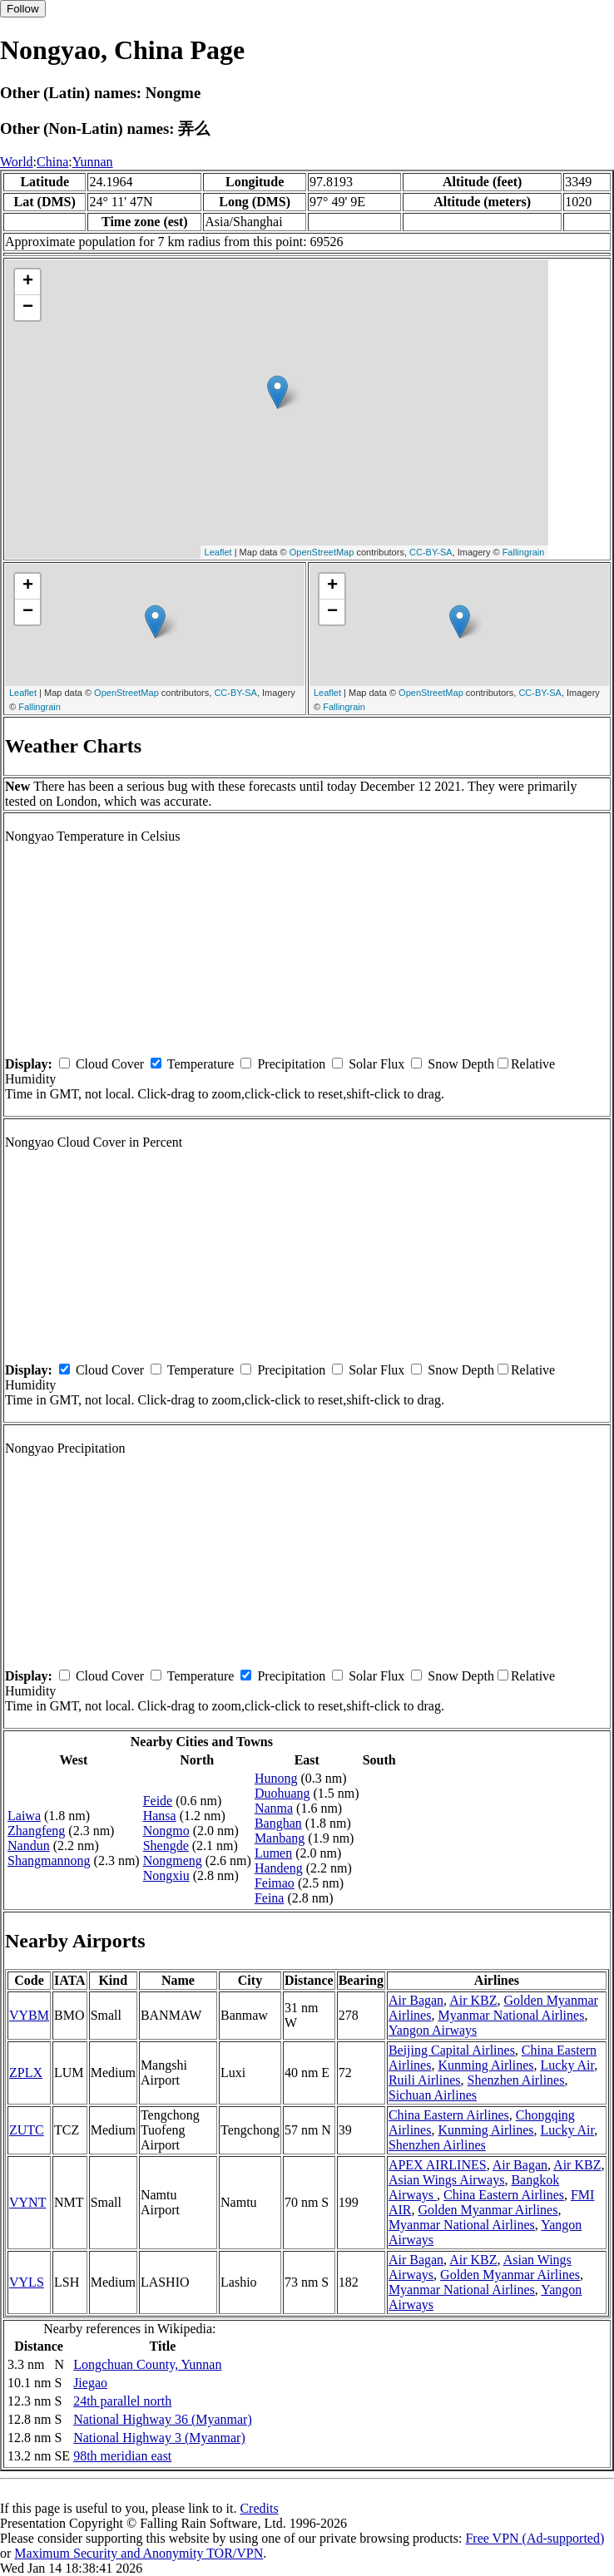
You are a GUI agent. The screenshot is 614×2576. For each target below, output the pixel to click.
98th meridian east (122, 2456)
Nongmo (166, 1830)
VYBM (29, 2015)
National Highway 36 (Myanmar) (162, 2419)
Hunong (276, 1778)
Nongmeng (172, 1860)
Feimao (275, 1883)
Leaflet (218, 552)
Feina (270, 1898)
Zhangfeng (36, 1830)
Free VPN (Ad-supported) (534, 2538)
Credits (259, 2508)
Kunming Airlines (485, 2065)
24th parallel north (122, 2401)
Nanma (274, 1808)
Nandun (28, 1845)
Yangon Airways (433, 2030)
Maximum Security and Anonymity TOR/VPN (138, 2553)
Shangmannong (49, 1860)
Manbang (280, 1838)
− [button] (27, 307)
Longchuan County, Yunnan (147, 2364)
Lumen (273, 1853)
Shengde (166, 1845)
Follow (23, 8)
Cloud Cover (110, 1064)
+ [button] (27, 281)
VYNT (27, 2202)
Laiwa (24, 1816)
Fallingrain (524, 552)
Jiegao (90, 2383)
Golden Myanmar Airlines (487, 2210)
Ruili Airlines (425, 2080)
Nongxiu (166, 1875)
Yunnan (92, 162)
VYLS (26, 2282)
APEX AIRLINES (438, 2165)
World (16, 162)
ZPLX (25, 2072)
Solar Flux (376, 1064)
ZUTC (26, 2130)
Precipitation (291, 1064)
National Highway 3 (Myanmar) (159, 2437)
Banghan (278, 1823)
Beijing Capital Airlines (452, 2050)
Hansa (159, 1816)
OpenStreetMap (322, 552)
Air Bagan (416, 2000)
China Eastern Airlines (449, 2115)
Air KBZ (473, 2000)
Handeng (279, 1868)
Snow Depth (461, 1064)
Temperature (201, 1064)
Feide (158, 1801)
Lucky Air (568, 2065)
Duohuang (282, 1793)
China (52, 162)
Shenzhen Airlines (516, 2080)
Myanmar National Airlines (511, 2015)
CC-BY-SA (431, 552)
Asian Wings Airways (447, 2180)
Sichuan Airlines (433, 2095)
